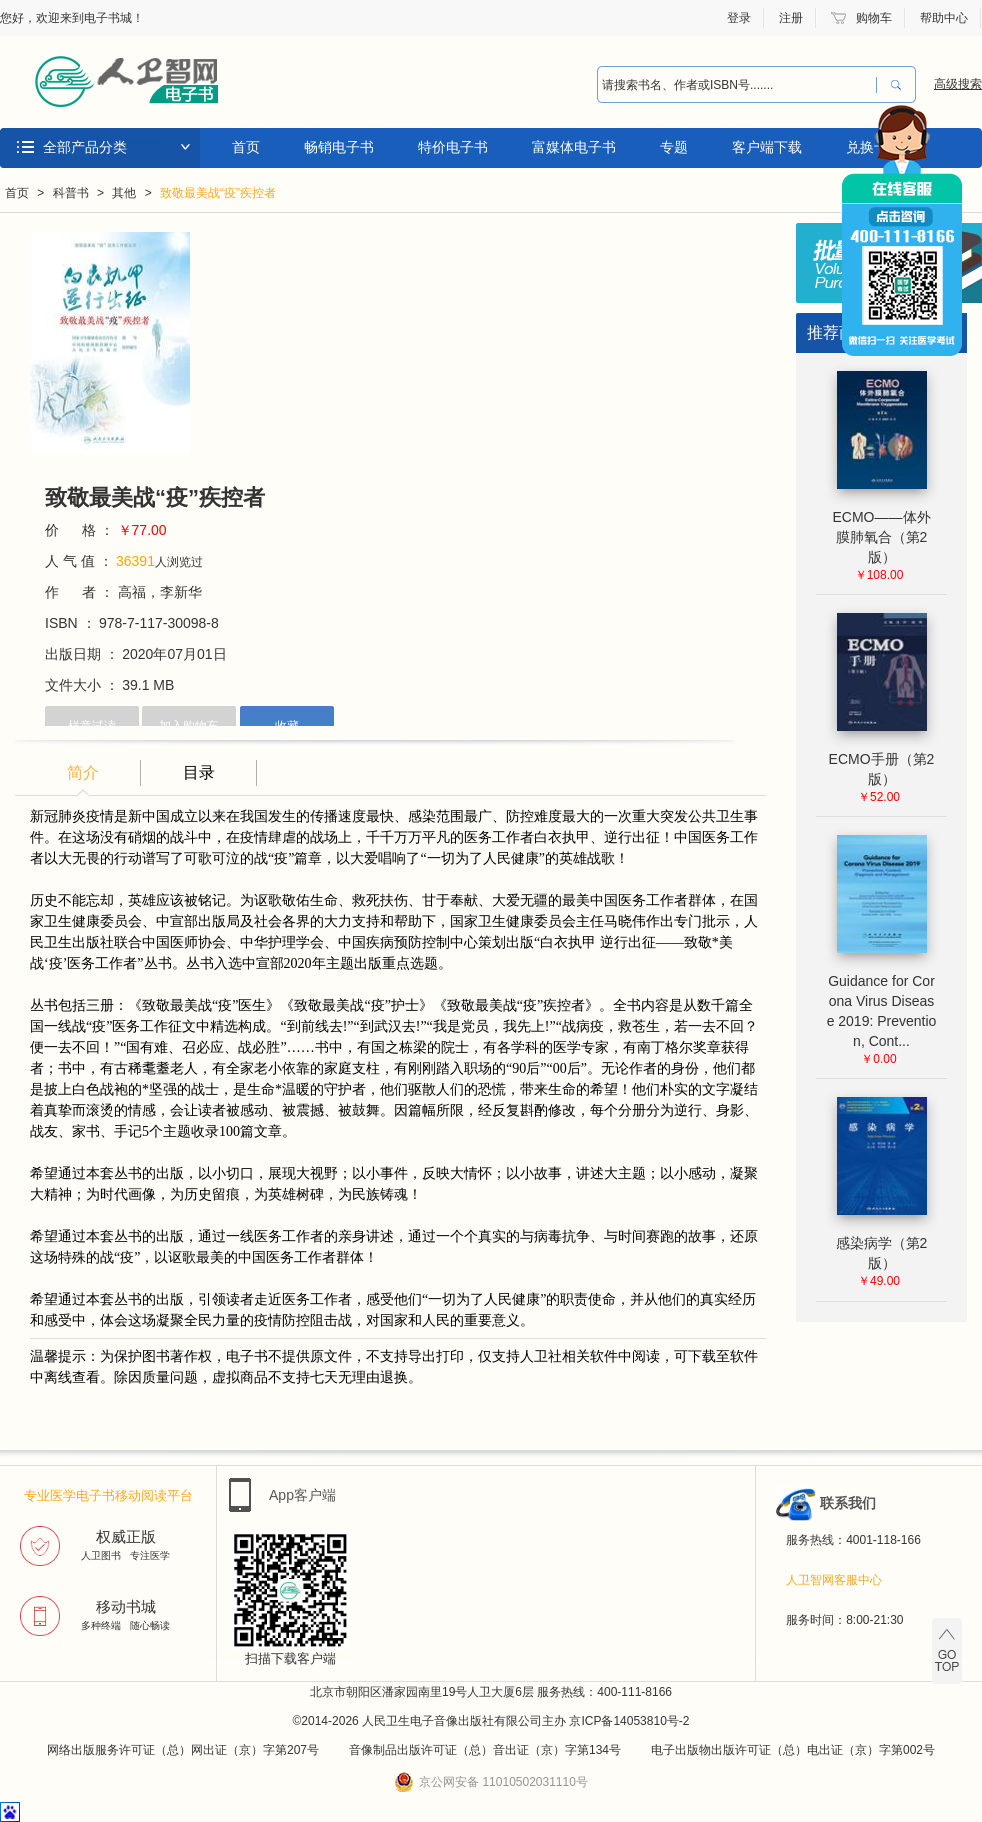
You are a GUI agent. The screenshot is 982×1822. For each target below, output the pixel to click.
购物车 (874, 18)
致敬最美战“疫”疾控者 (218, 193)
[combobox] (732, 85)
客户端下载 (767, 147)
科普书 (71, 193)
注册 (791, 18)
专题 (674, 147)
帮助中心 (944, 18)
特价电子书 (453, 147)
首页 (246, 147)
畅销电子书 (339, 147)
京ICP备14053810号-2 (629, 1721)
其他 (124, 193)
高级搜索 (958, 84)
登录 (739, 18)
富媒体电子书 (574, 147)
